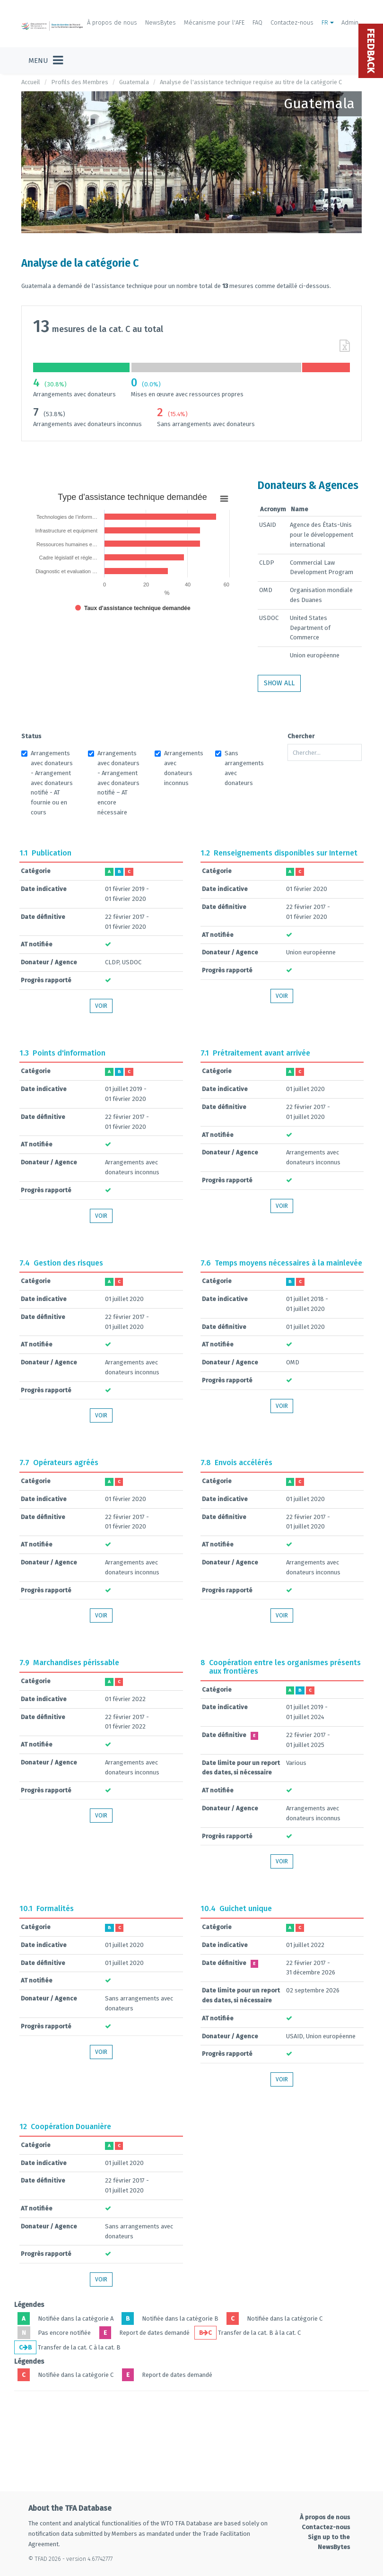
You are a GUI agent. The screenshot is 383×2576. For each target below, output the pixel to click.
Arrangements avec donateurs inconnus (179, 768)
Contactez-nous (291, 22)
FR (328, 22)
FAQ (257, 22)
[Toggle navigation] (45, 60)
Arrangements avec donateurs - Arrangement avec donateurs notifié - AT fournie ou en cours (47, 783)
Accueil (30, 82)
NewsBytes (160, 22)
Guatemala (134, 82)
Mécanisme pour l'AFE (214, 22)
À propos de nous (112, 22)
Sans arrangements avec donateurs (239, 768)
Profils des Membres (79, 82)
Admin (349, 22)
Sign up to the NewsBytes (329, 2541)
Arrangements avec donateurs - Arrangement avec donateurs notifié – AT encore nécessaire (113, 783)
